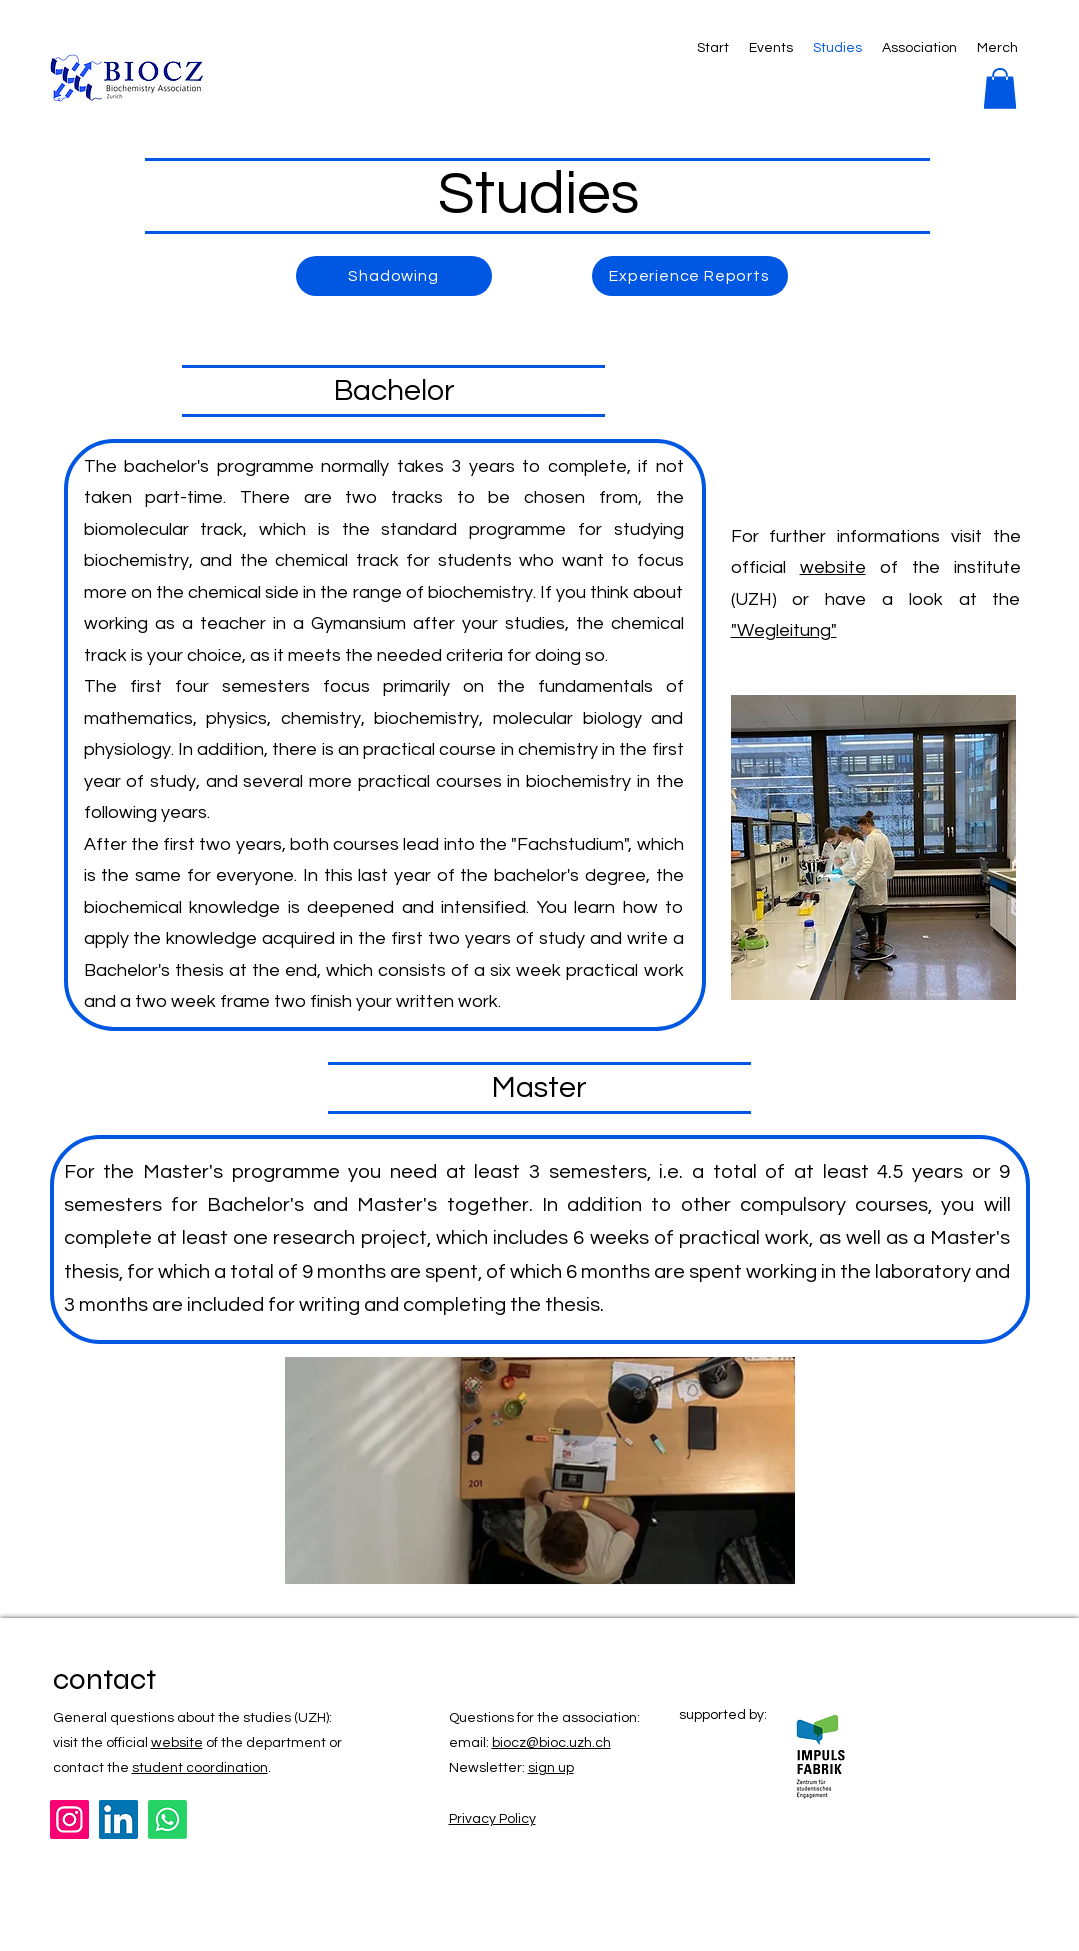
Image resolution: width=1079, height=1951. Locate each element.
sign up (551, 1768)
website (833, 567)
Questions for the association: (544, 1718)
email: (470, 1743)
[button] (1000, 88)
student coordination (200, 1768)
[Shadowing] (394, 276)
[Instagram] (69, 1819)
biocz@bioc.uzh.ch (551, 1743)
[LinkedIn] (118, 1819)
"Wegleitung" (784, 630)
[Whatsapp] (167, 1819)
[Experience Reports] (690, 276)
